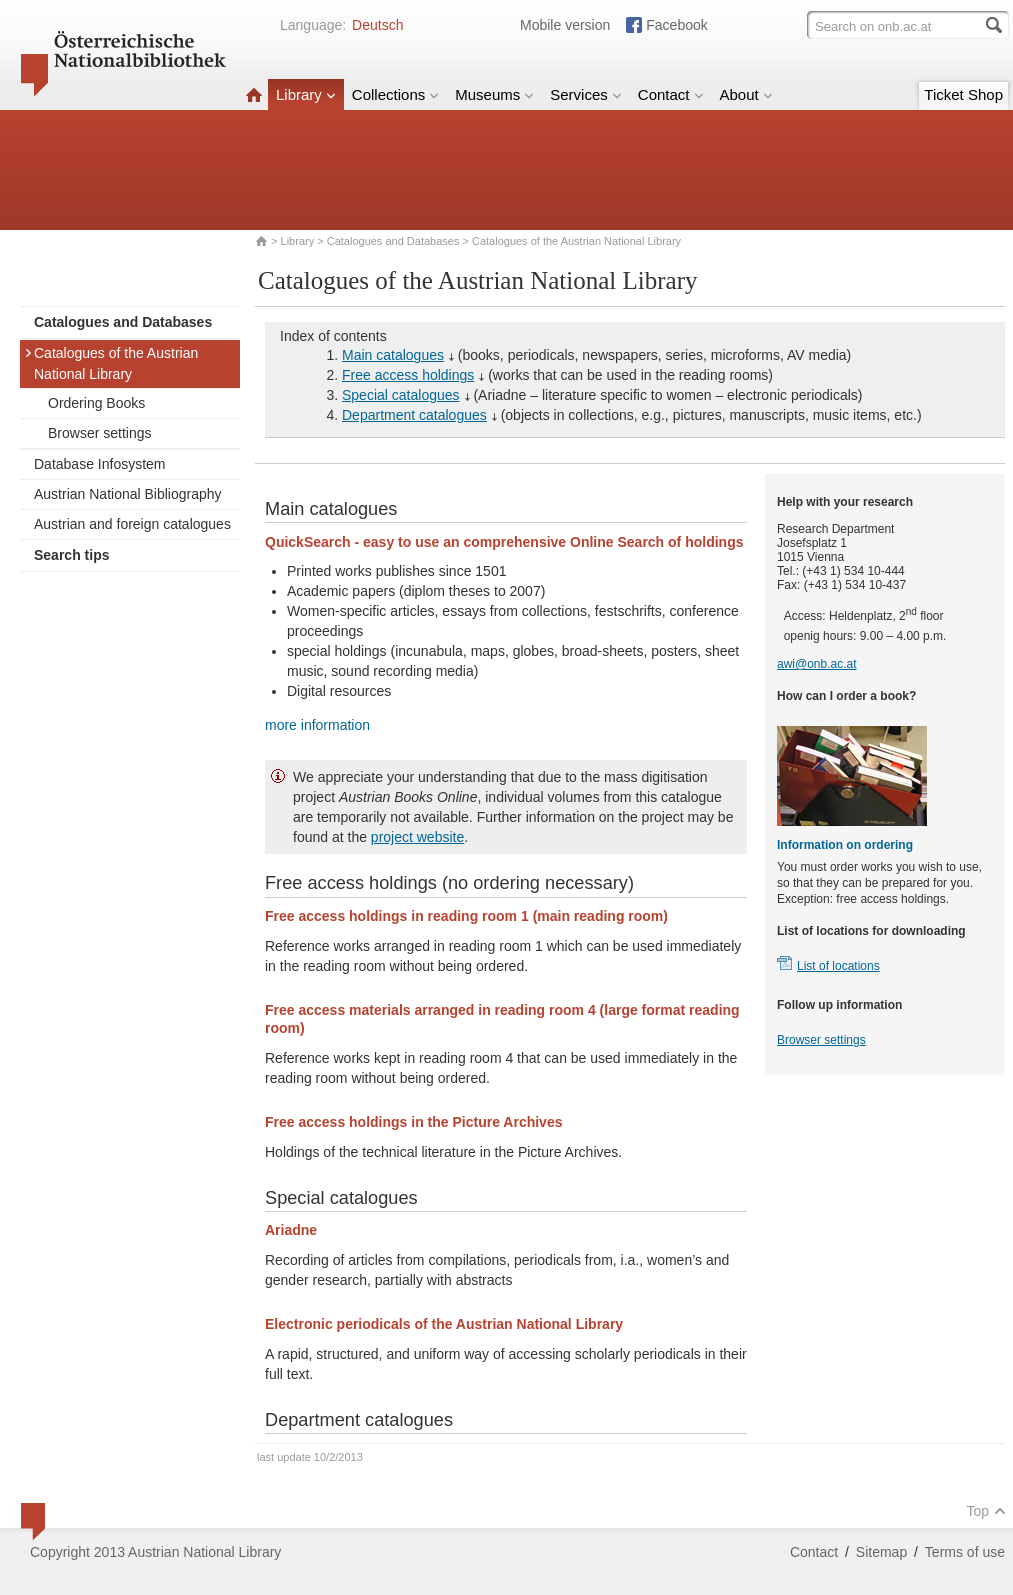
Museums (494, 94)
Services (586, 94)
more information (317, 725)
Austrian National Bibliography (128, 494)
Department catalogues (414, 415)
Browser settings (99, 433)
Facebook (676, 25)
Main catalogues (393, 355)
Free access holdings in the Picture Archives (413, 1122)
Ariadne (291, 1230)
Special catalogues (401, 395)
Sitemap (881, 1552)
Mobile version (565, 25)
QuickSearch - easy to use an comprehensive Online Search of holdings (504, 542)
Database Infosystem (100, 464)
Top (986, 1511)
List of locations (838, 966)
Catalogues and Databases (393, 241)
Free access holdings (408, 375)
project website (417, 837)
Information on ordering (845, 845)
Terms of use (965, 1552)
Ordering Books (96, 403)
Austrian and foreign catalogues (132, 524)
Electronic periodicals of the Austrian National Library (444, 1324)
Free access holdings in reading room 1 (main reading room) (466, 916)
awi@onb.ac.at (817, 664)
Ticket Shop (963, 94)
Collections (395, 94)
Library (306, 94)
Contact (671, 94)
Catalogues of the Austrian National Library (111, 363)
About (746, 94)
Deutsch (377, 25)
